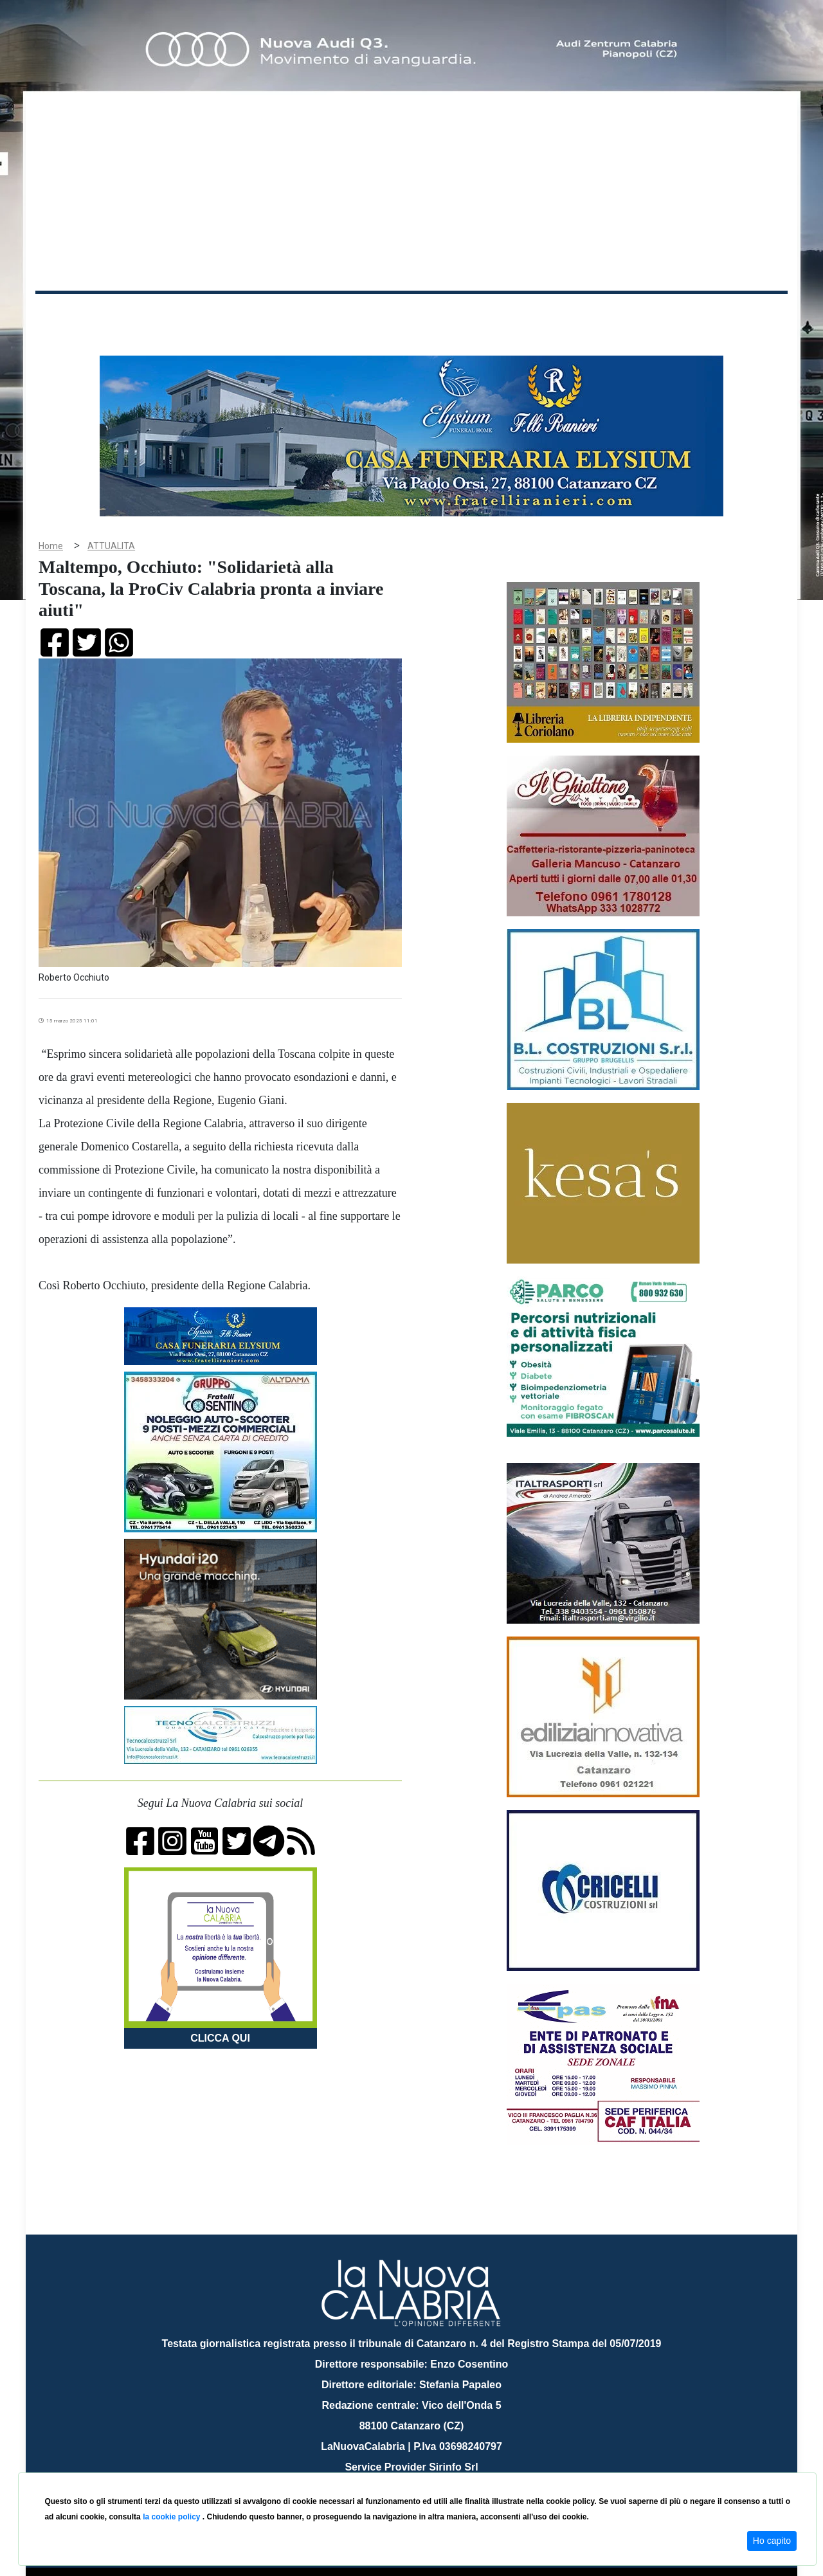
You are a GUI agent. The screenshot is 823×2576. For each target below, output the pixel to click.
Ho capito (772, 2540)
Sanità (263, 314)
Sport (413, 314)
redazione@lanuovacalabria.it (439, 2467)
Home (67, 312)
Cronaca (169, 314)
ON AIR (737, 316)
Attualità (309, 314)
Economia (364, 314)
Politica (219, 314)
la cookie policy (173, 2516)
